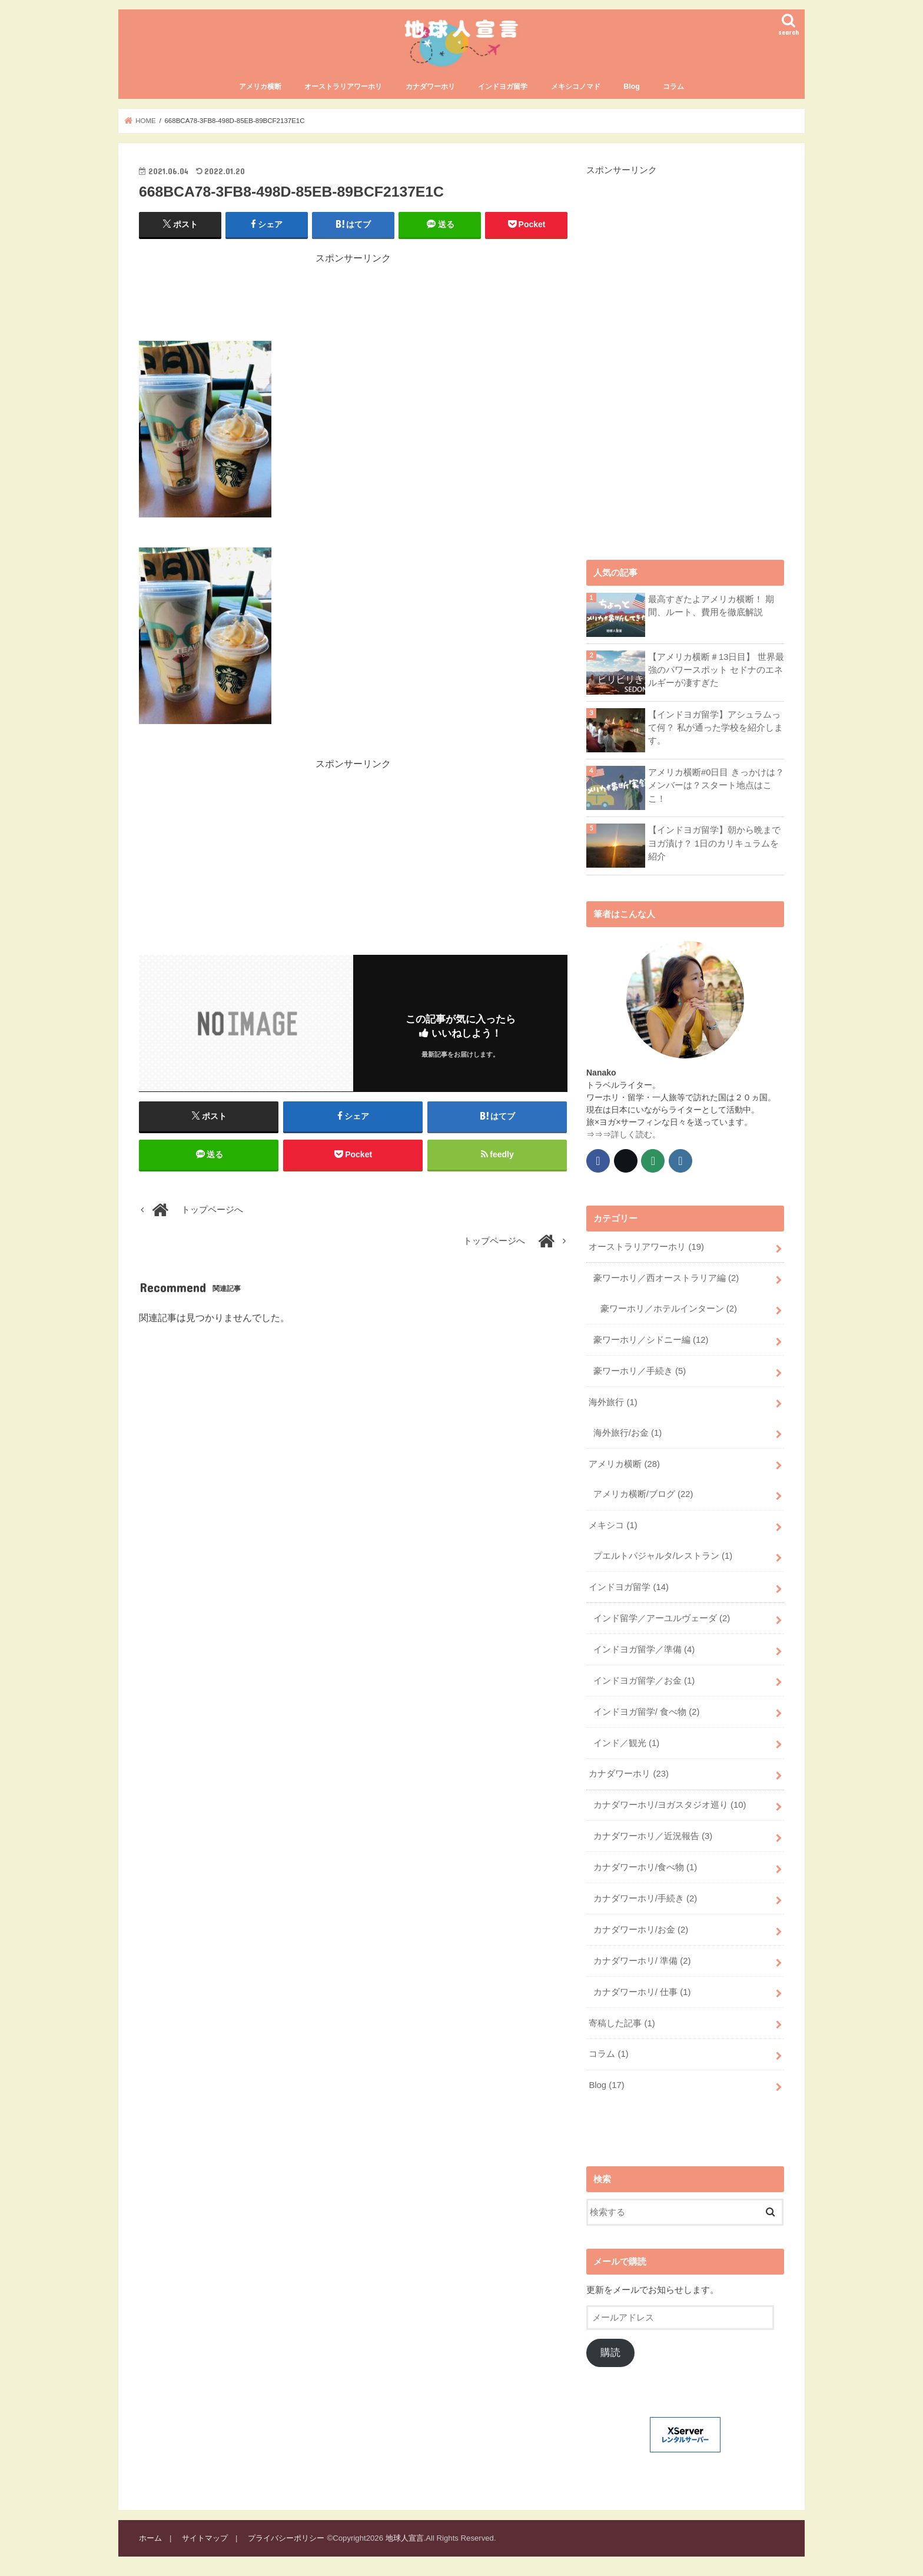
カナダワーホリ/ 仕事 (641, 1992)
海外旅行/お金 (627, 1433)
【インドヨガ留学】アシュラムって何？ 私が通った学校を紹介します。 (715, 727)
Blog (631, 86)
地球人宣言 (405, 2538)
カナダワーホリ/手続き (645, 1898)
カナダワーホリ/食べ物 (645, 1867)
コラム (673, 86)
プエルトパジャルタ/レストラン (662, 1556)
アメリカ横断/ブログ (643, 1494)
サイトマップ (205, 2538)
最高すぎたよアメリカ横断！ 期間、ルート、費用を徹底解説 (711, 606)
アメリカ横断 (260, 86)
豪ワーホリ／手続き (639, 1371)
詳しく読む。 (635, 1134)
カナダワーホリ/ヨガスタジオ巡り (669, 1805)
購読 (610, 2352)
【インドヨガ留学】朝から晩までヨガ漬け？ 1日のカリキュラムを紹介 (714, 843)
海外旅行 (613, 1402)
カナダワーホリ (430, 86)
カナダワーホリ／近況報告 (652, 1836)
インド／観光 (626, 1743)
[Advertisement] (353, 291)
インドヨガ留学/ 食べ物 (646, 1712)
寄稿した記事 (622, 2023)
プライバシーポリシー (286, 2538)
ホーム (150, 2538)
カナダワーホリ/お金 (640, 1929)
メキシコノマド (575, 86)
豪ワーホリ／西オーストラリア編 (666, 1278)
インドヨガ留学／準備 (644, 1649)
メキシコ (613, 1525)
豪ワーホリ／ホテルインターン (668, 1308)
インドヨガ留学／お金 (644, 1680)
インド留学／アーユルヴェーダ (661, 1618)
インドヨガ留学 (502, 86)
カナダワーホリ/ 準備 (641, 1961)
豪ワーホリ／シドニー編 (651, 1340)
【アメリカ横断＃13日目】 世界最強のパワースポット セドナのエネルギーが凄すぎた (716, 670)
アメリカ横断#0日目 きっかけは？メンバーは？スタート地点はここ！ (716, 785)
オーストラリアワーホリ (343, 86)
